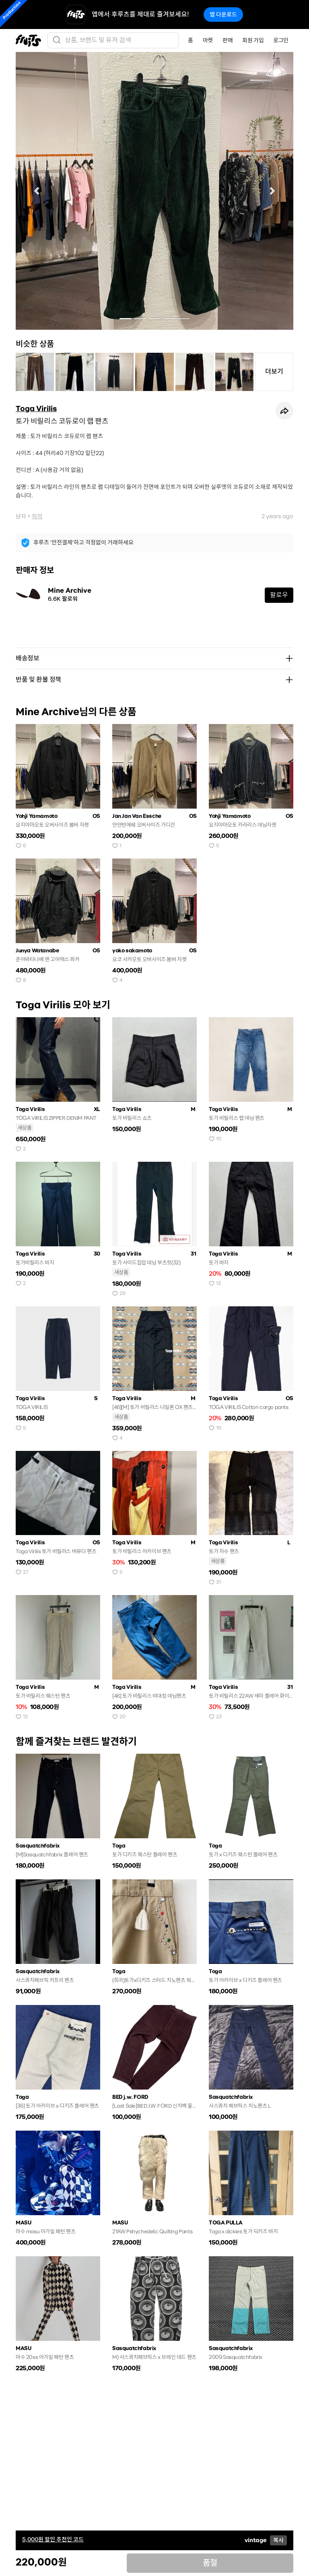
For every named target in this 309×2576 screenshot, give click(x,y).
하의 (37, 516)
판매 (227, 40)
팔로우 (279, 595)
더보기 (274, 371)
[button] (37, 191)
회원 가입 (253, 40)
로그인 (280, 40)
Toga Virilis (36, 409)
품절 (210, 2563)
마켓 (208, 40)
